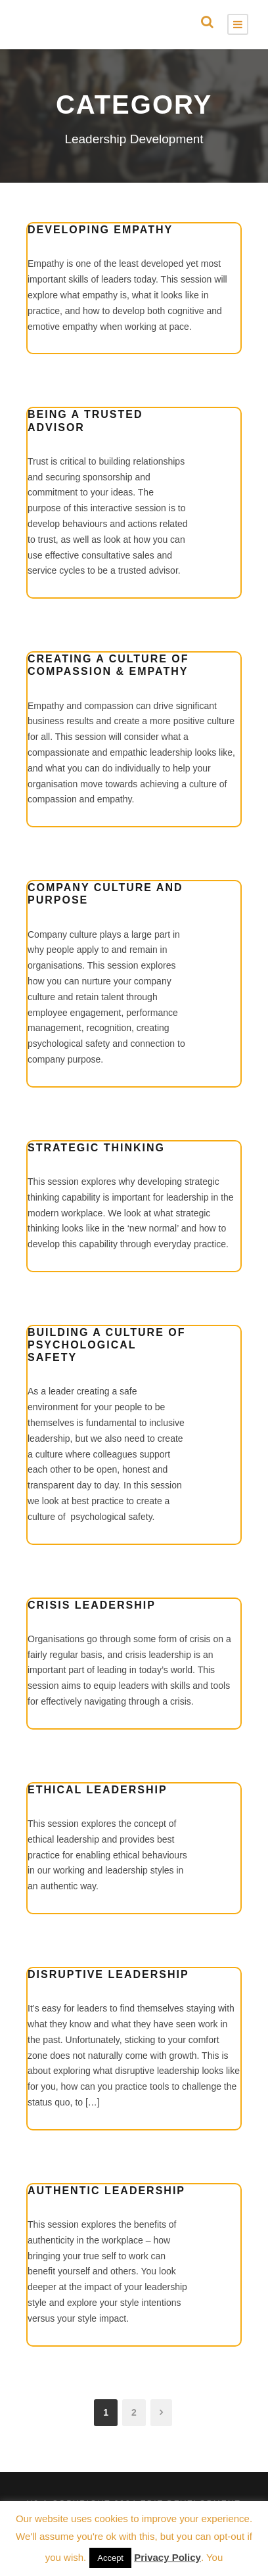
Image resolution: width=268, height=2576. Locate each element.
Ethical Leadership (98, 1789)
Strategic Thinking (96, 1147)
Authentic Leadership (106, 2190)
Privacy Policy (167, 2557)
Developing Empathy (100, 229)
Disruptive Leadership (108, 1974)
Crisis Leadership (92, 1605)
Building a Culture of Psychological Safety (107, 1345)
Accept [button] (110, 2558)
